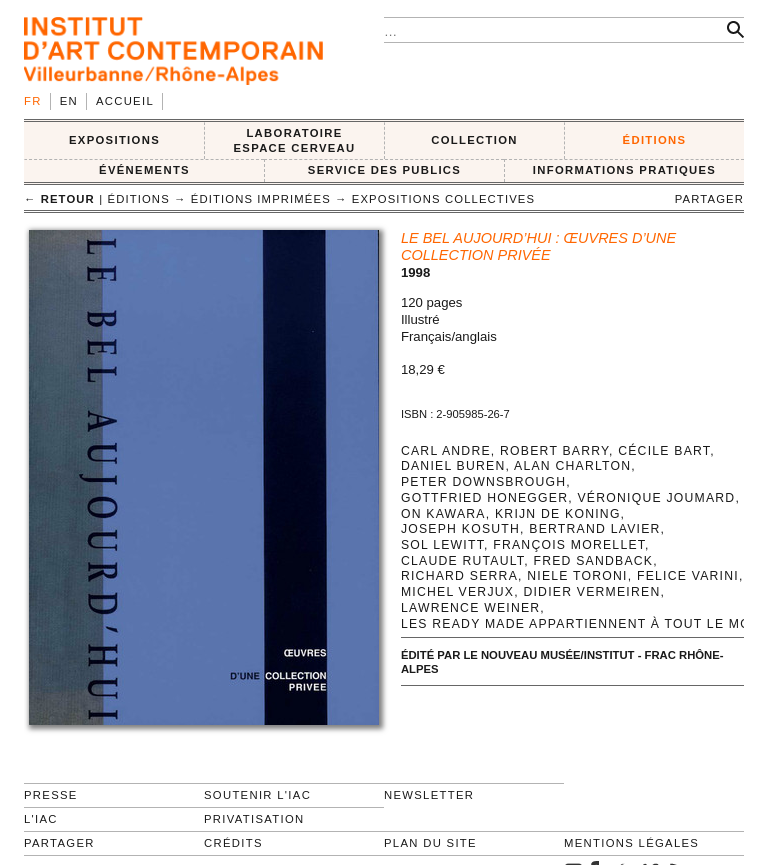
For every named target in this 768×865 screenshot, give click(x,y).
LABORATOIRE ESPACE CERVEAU (294, 140)
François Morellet (569, 545)
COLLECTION (474, 140)
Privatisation (254, 819)
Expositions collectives (443, 199)
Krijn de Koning (558, 514)
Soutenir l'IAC (257, 795)
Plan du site (430, 843)
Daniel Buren (453, 466)
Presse (51, 795)
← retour (59, 199)
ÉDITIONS (655, 140)
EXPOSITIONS (114, 140)
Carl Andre (446, 451)
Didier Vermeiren (591, 592)
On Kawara (443, 514)
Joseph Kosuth (460, 529)
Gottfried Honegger (484, 498)
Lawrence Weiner (470, 608)
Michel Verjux (457, 592)
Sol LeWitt (442, 545)
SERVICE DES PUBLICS (384, 170)
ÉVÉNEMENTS (144, 170)
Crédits (233, 843)
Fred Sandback (593, 561)
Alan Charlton (572, 466)
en (69, 101)
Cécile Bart (664, 451)
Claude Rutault (462, 561)
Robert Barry (554, 451)
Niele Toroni (577, 576)
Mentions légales (631, 843)
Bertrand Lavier (594, 529)
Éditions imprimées (261, 199)
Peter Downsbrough (483, 482)
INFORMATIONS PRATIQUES (624, 170)
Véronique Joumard (656, 498)
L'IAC (41, 819)
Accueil (125, 101)
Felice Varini (688, 576)
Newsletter (429, 795)
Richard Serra (459, 576)
